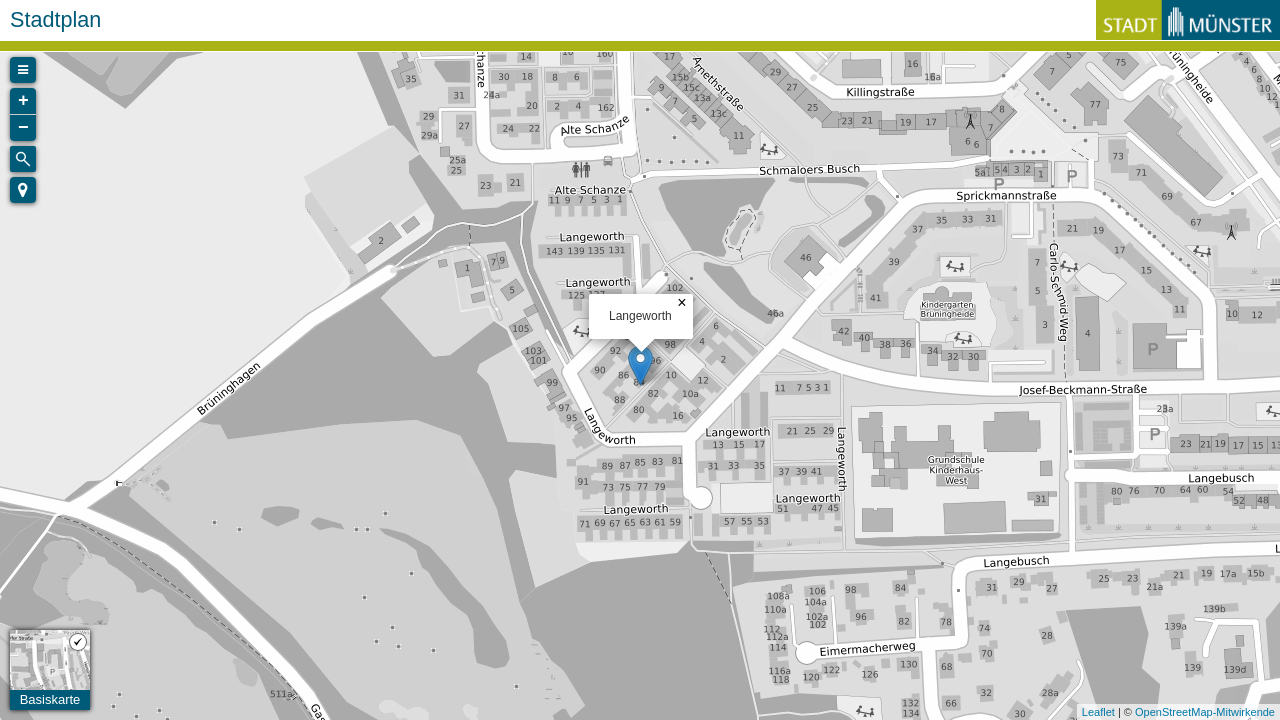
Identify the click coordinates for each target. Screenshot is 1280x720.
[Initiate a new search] (23, 159)
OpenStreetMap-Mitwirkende (1205, 712)
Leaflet (1098, 712)
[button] (23, 190)
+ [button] (23, 101)
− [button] (23, 128)
